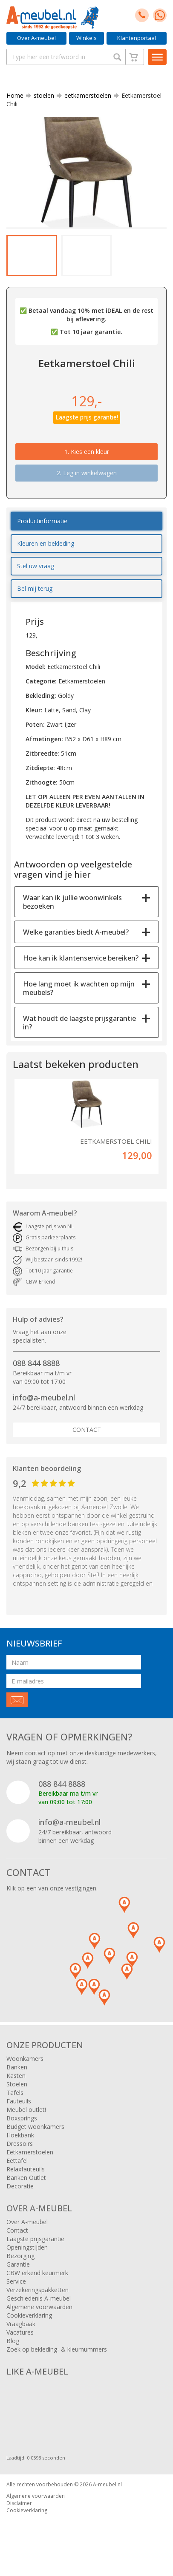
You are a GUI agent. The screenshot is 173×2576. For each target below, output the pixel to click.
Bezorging (20, 2256)
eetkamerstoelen (84, 95)
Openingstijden (27, 2247)
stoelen (40, 95)
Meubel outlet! (26, 2110)
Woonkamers (24, 2059)
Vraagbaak (20, 2324)
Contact (86, 1429)
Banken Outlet (26, 2178)
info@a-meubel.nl (44, 1397)
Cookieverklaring (29, 2315)
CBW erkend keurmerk (37, 2273)
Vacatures (20, 2332)
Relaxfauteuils (25, 2169)
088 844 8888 (36, 1363)
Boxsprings (21, 2118)
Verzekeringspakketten (37, 2290)
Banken (16, 2067)
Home (14, 95)
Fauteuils (18, 2101)
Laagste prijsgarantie (35, 2239)
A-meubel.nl (107, 2484)
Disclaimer (19, 2503)
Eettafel (17, 2161)
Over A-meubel (36, 38)
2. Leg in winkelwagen (87, 473)
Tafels (14, 2093)
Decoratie (20, 2186)
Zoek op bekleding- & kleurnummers (56, 2349)
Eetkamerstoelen (29, 2152)
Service (16, 2281)
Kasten (16, 2076)
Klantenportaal (136, 38)
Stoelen (16, 2084)
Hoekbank (20, 2135)
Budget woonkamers (35, 2127)
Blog (12, 2341)
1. (86, 452)
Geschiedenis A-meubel (38, 2298)
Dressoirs (19, 2144)
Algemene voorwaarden (39, 2307)
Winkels (86, 38)
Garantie (18, 2264)
